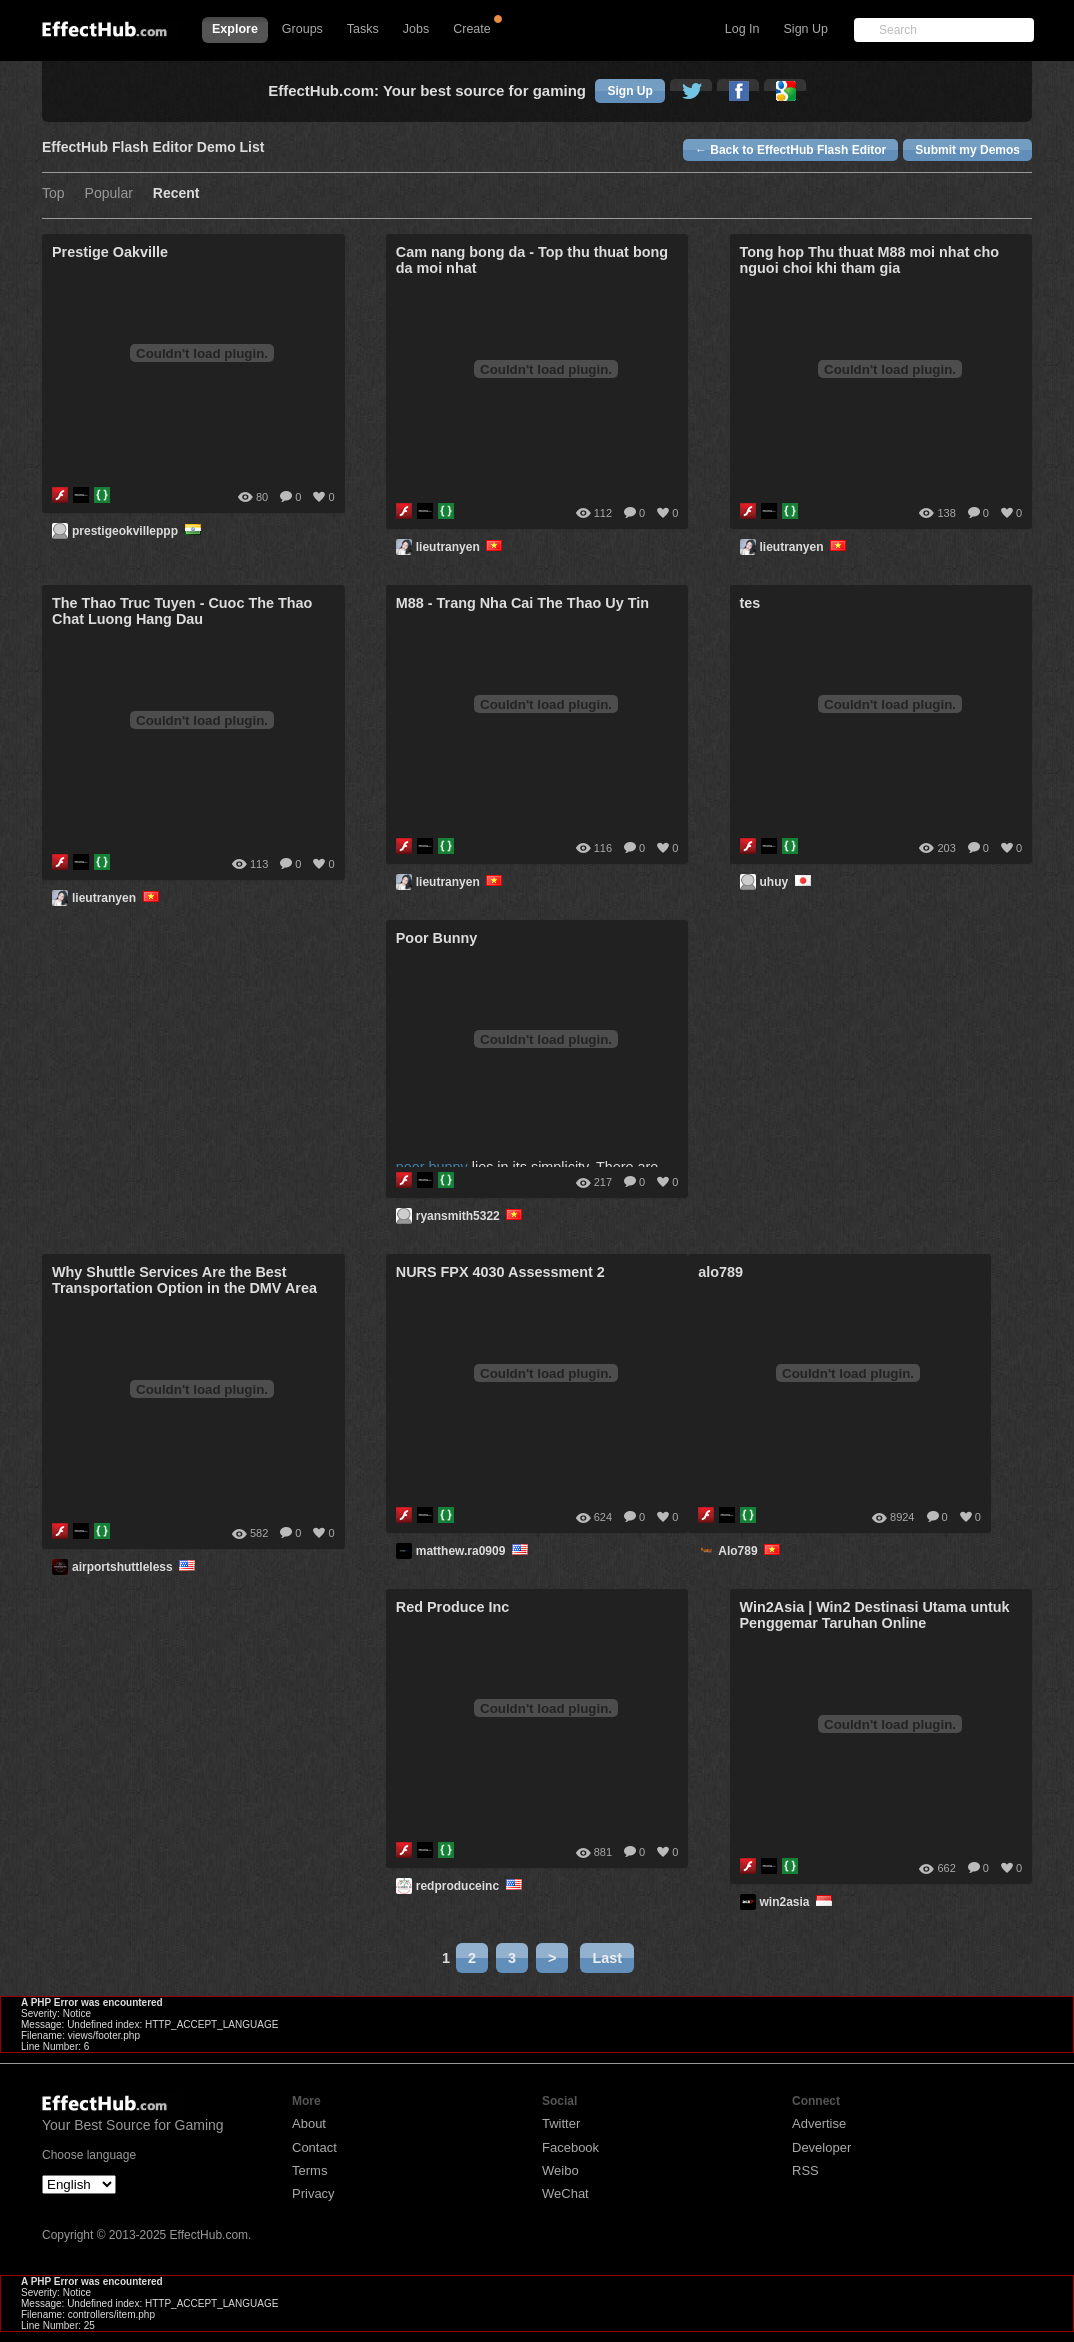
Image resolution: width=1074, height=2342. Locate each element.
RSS (805, 2170)
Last (607, 1958)
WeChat (565, 2193)
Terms (309, 2170)
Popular (109, 193)
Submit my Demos (967, 150)
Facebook (570, 2147)
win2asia (798, 1902)
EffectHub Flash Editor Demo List (153, 147)
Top (53, 193)
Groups (302, 29)
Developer (821, 2147)
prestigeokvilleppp (138, 531)
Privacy (313, 2193)
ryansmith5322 (471, 1216)
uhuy (787, 882)
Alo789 (750, 1551)
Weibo (560, 2170)
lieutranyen (461, 547)
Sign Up (806, 29)
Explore (235, 29)
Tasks (363, 29)
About (309, 2123)
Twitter (561, 2123)
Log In (742, 29)
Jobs (416, 29)
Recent (176, 193)
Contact (314, 2147)
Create (472, 29)
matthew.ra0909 (474, 1551)
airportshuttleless (135, 1567)
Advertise (819, 2123)
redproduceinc (470, 1886)
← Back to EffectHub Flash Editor (790, 150)
